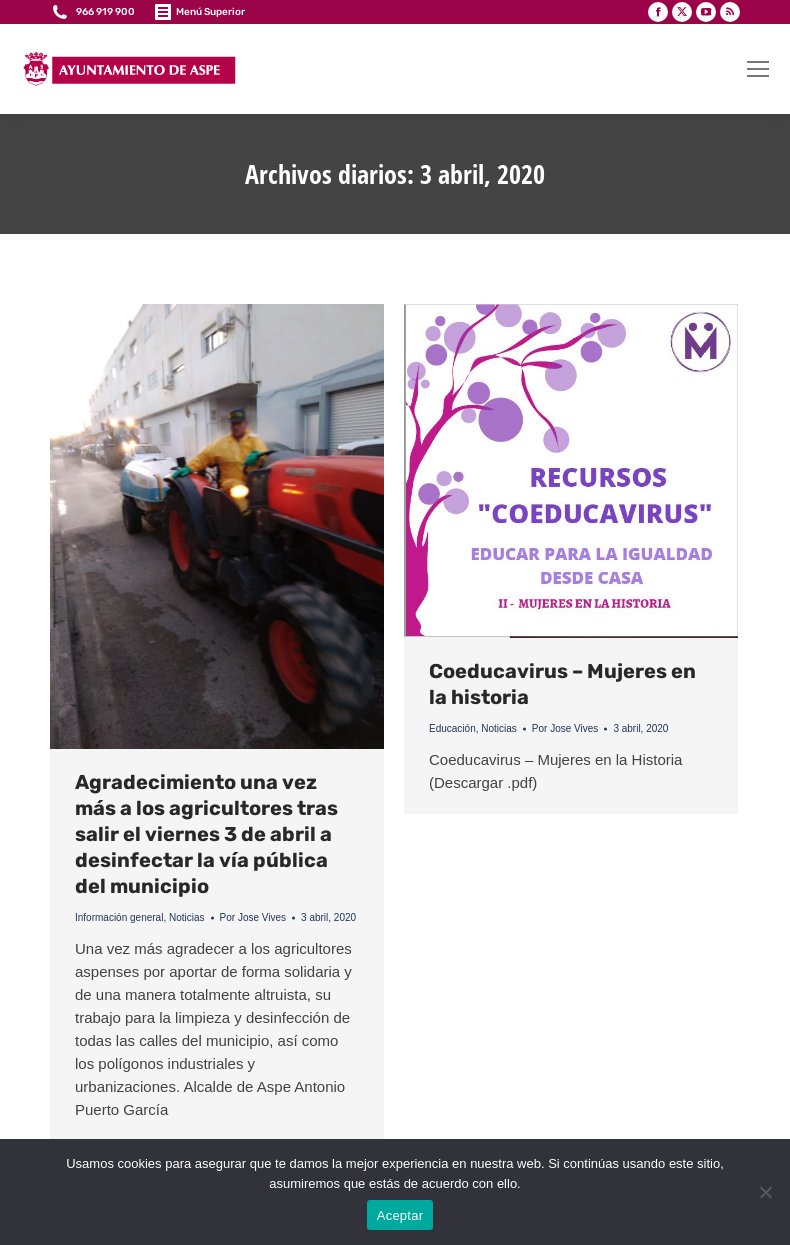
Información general (119, 917)
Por (253, 917)
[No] (765, 1192)
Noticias (187, 917)
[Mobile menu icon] (758, 69)
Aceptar (400, 1215)
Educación (452, 728)
